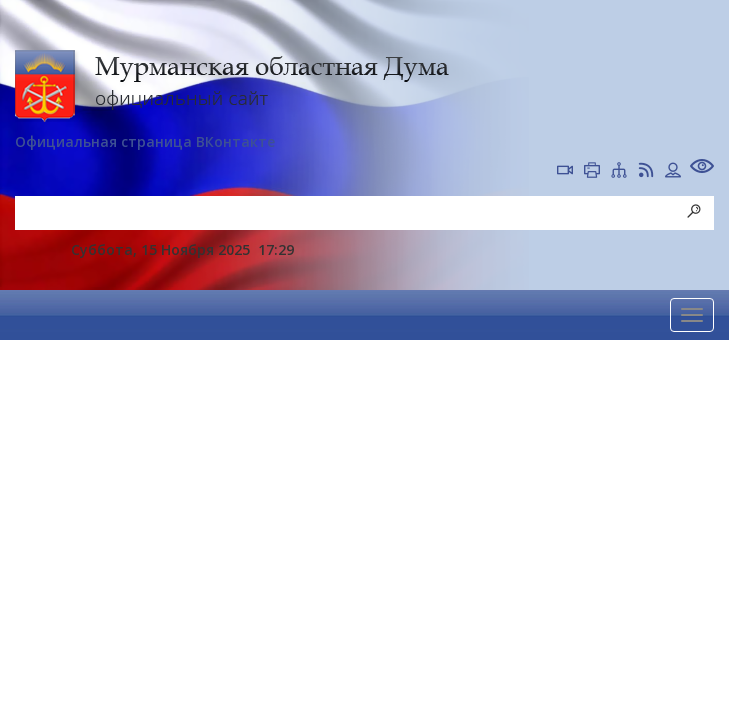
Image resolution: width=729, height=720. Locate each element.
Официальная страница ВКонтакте (145, 141)
